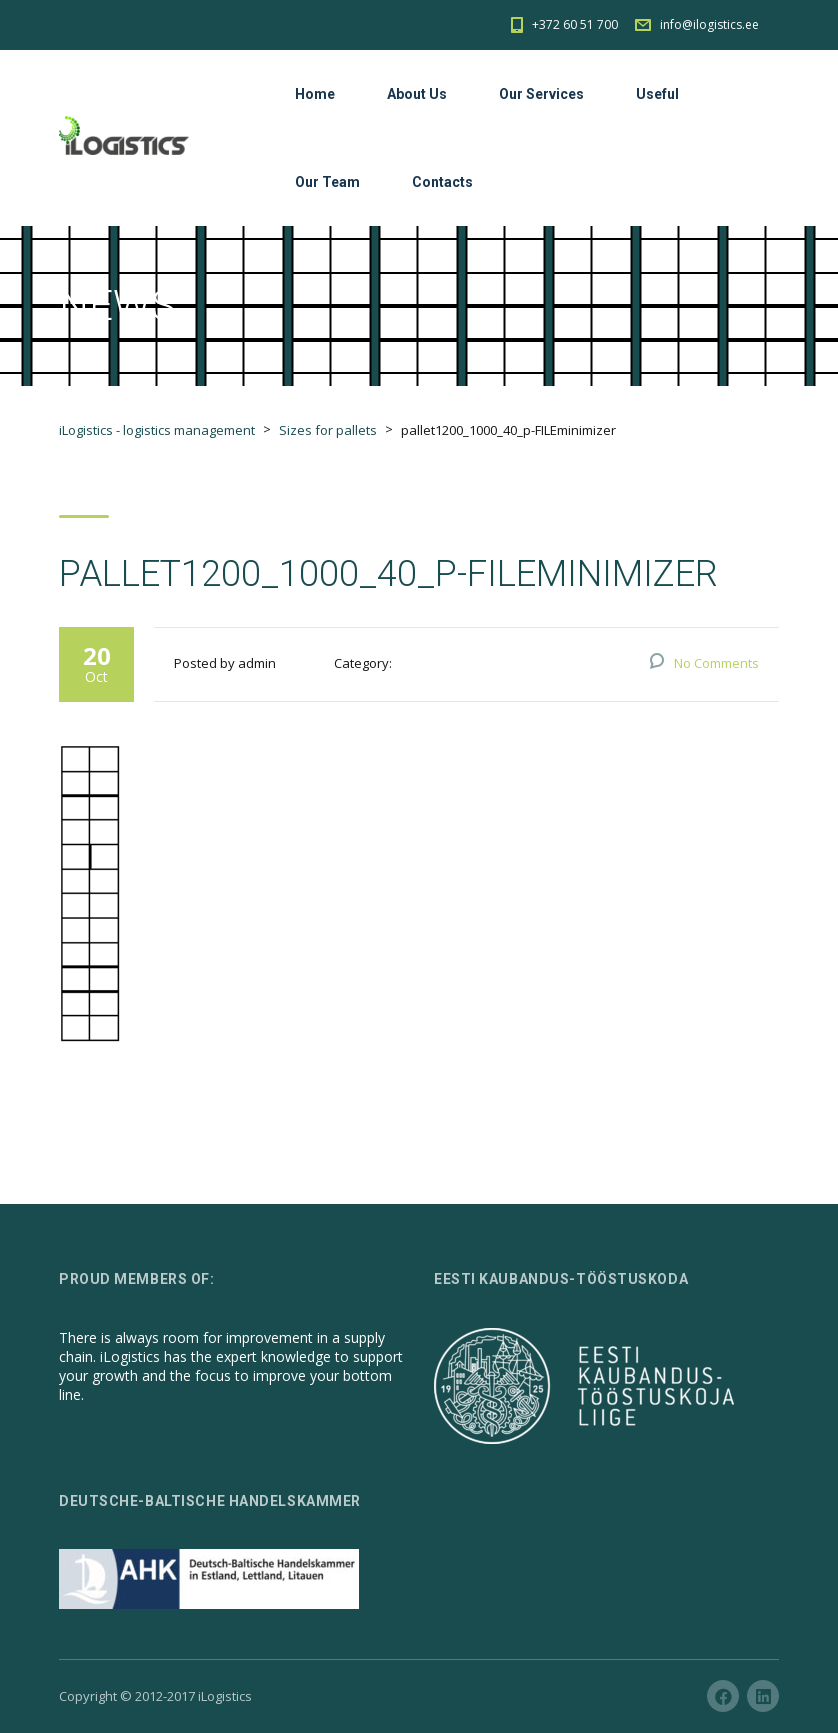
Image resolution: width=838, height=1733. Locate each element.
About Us (417, 94)
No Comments (716, 663)
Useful (657, 94)
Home (315, 94)
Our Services (541, 94)
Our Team (327, 182)
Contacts (442, 182)
